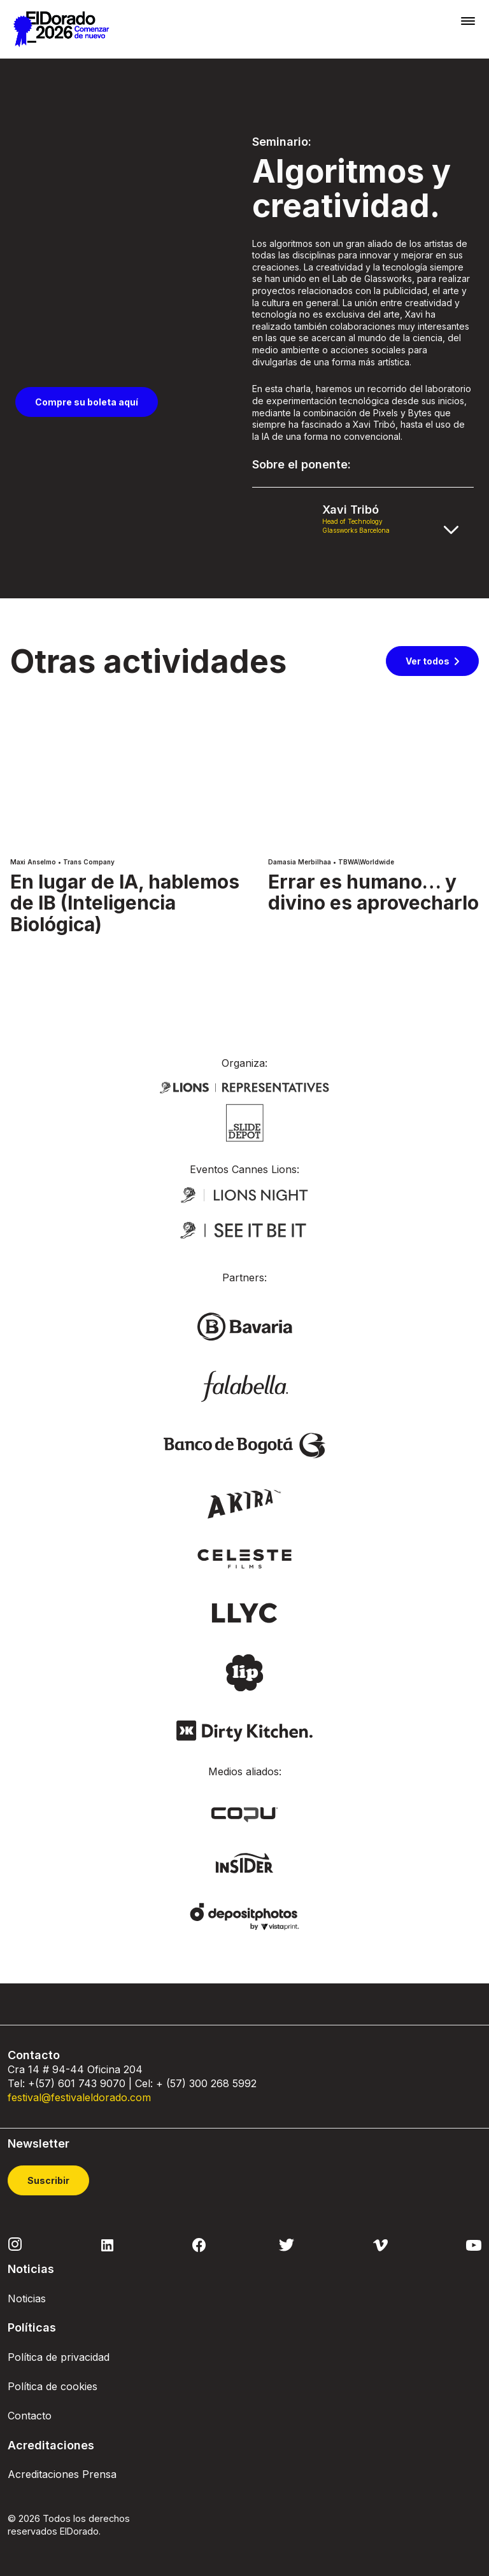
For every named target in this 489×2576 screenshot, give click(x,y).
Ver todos (428, 661)
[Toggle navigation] (468, 20)
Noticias (27, 2298)
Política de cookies (52, 2386)
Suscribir (48, 2180)
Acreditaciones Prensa (62, 2474)
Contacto (30, 2415)
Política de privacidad (59, 2357)
